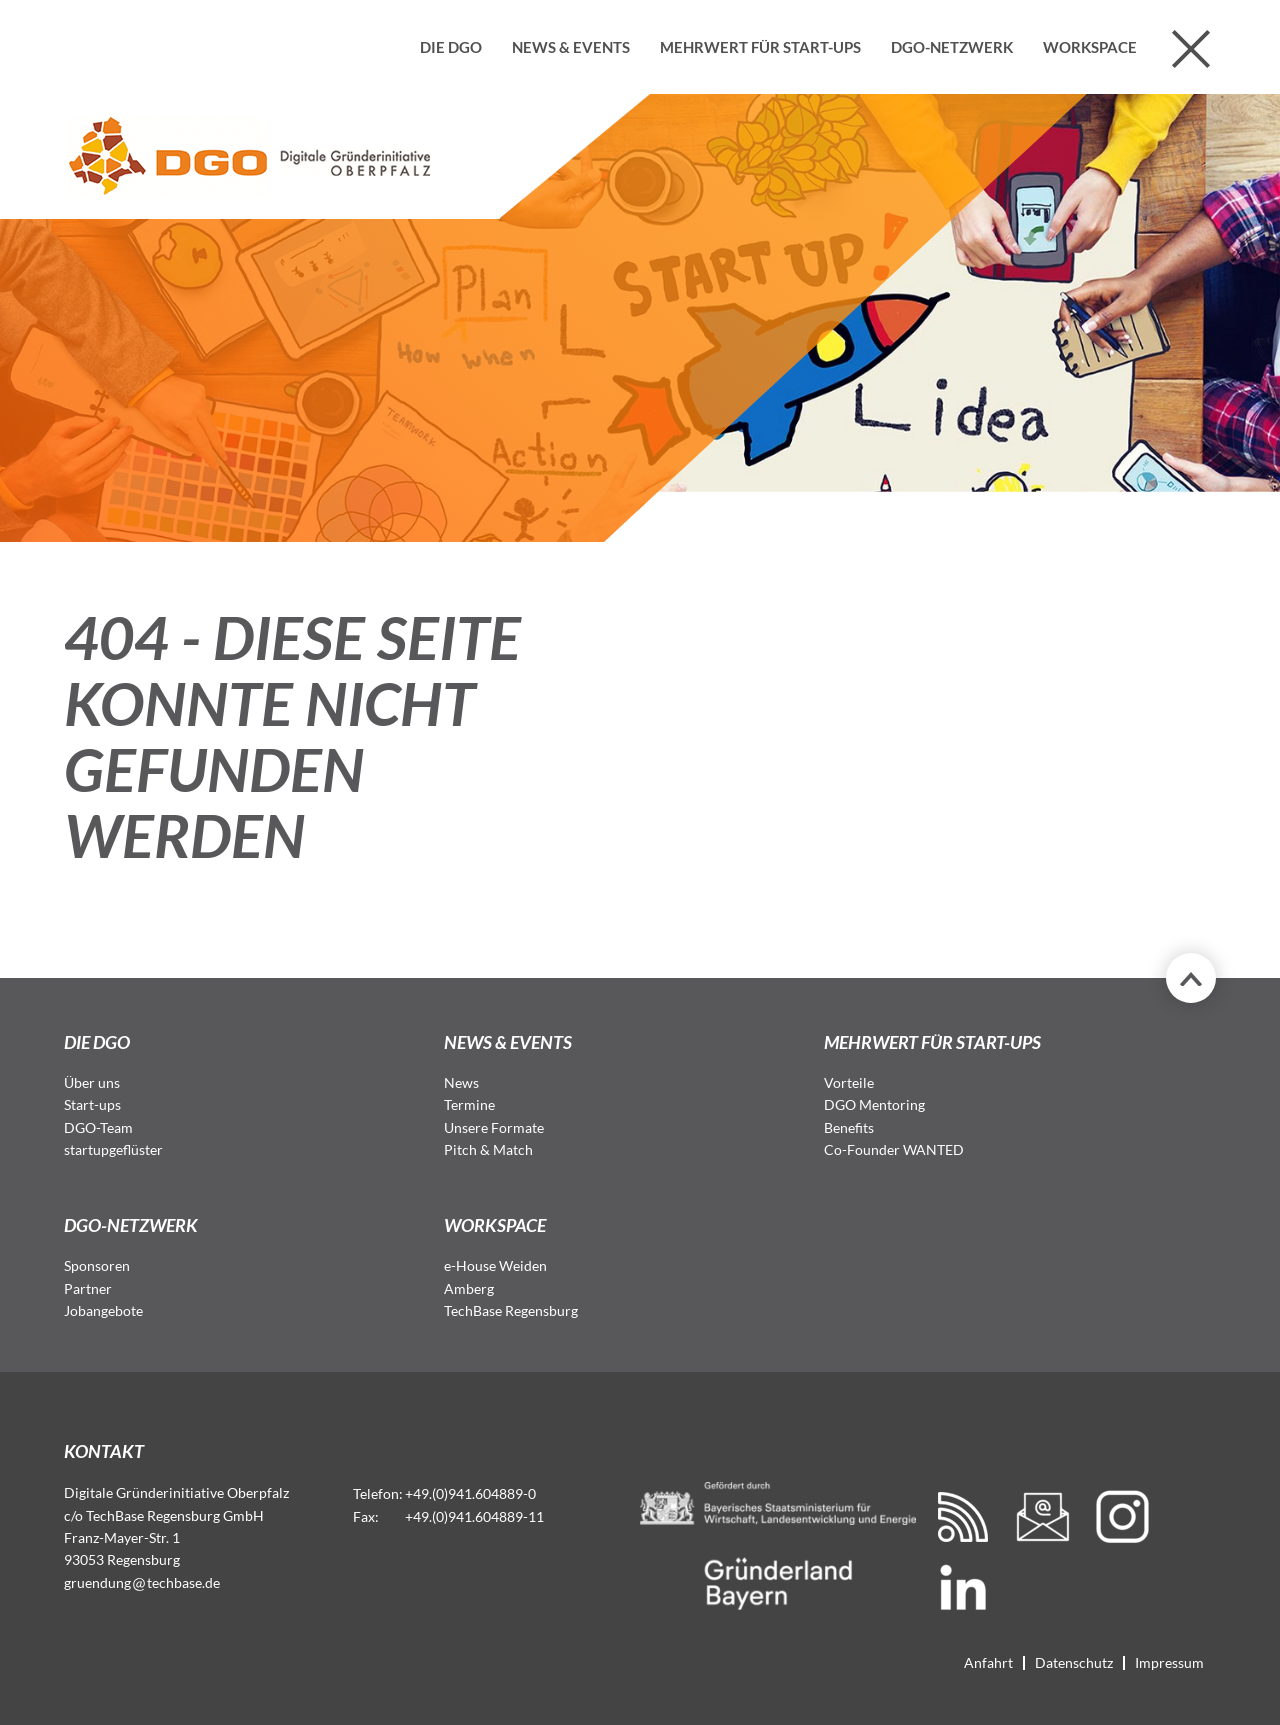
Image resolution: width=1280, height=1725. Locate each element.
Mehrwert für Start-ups (760, 47)
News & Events (571, 47)
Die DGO (451, 47)
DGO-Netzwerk (952, 47)
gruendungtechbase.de (142, 1582)
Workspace (1090, 47)
